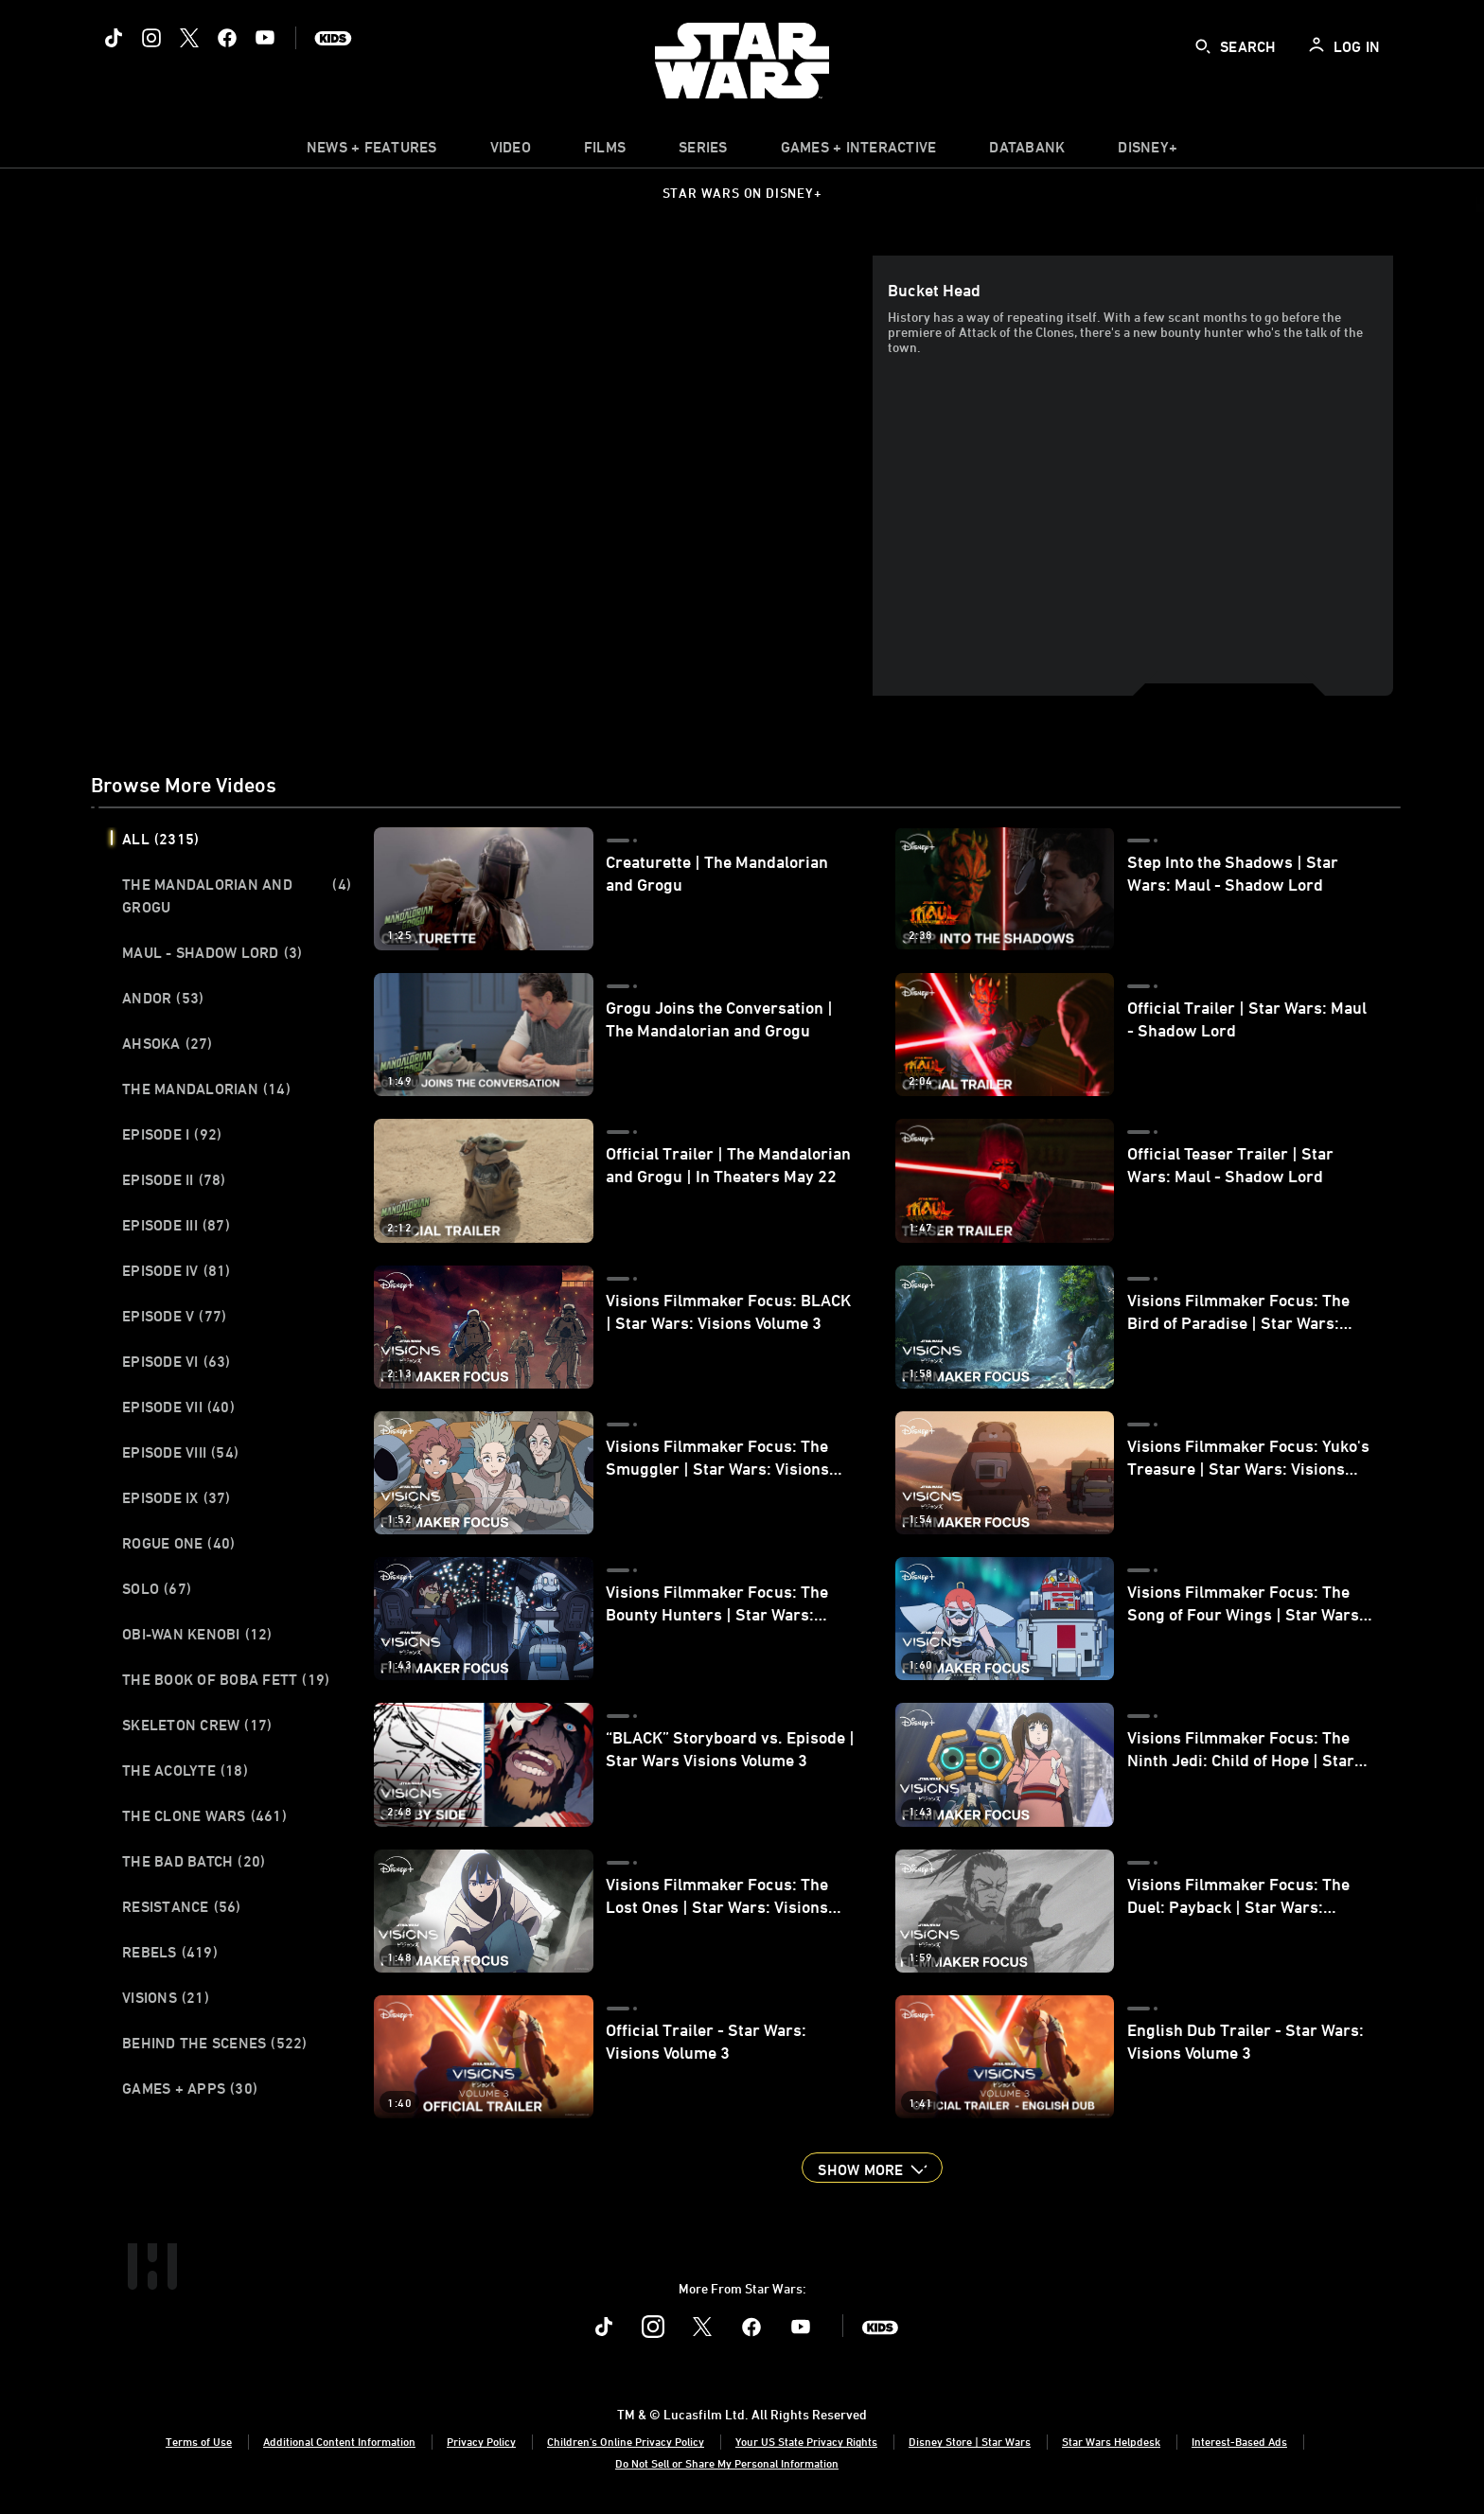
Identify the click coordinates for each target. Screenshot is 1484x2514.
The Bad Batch (193, 1861)
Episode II (174, 1179)
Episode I (171, 1134)
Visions (165, 1997)
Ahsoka (167, 1043)
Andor (162, 997)
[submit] (1202, 46)
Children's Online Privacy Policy (625, 2441)
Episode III (176, 1224)
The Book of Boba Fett (225, 1679)
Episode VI (176, 1361)
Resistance (181, 1906)
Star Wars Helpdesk (1111, 2441)
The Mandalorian (206, 1088)
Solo (156, 1588)
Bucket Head (934, 289)
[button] (872, 2167)
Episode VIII (180, 1452)
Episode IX (176, 1497)
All (160, 838)
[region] (485, 475)
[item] (372, 151)
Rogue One (178, 1542)
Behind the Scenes (215, 2042)
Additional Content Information (339, 2441)
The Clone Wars (204, 1815)
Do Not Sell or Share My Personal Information (727, 2463)
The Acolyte (185, 1770)
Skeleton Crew (197, 1724)
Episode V (174, 1315)
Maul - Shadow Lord (212, 952)
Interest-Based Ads (1239, 2441)
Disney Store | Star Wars (970, 2441)
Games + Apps (189, 2088)
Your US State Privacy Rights (806, 2441)
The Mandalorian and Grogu (236, 895)
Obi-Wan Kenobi (197, 1633)
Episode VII (178, 1406)
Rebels (170, 1951)
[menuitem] (510, 151)
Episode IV (176, 1270)
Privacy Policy (481, 2441)
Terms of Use (199, 2441)
